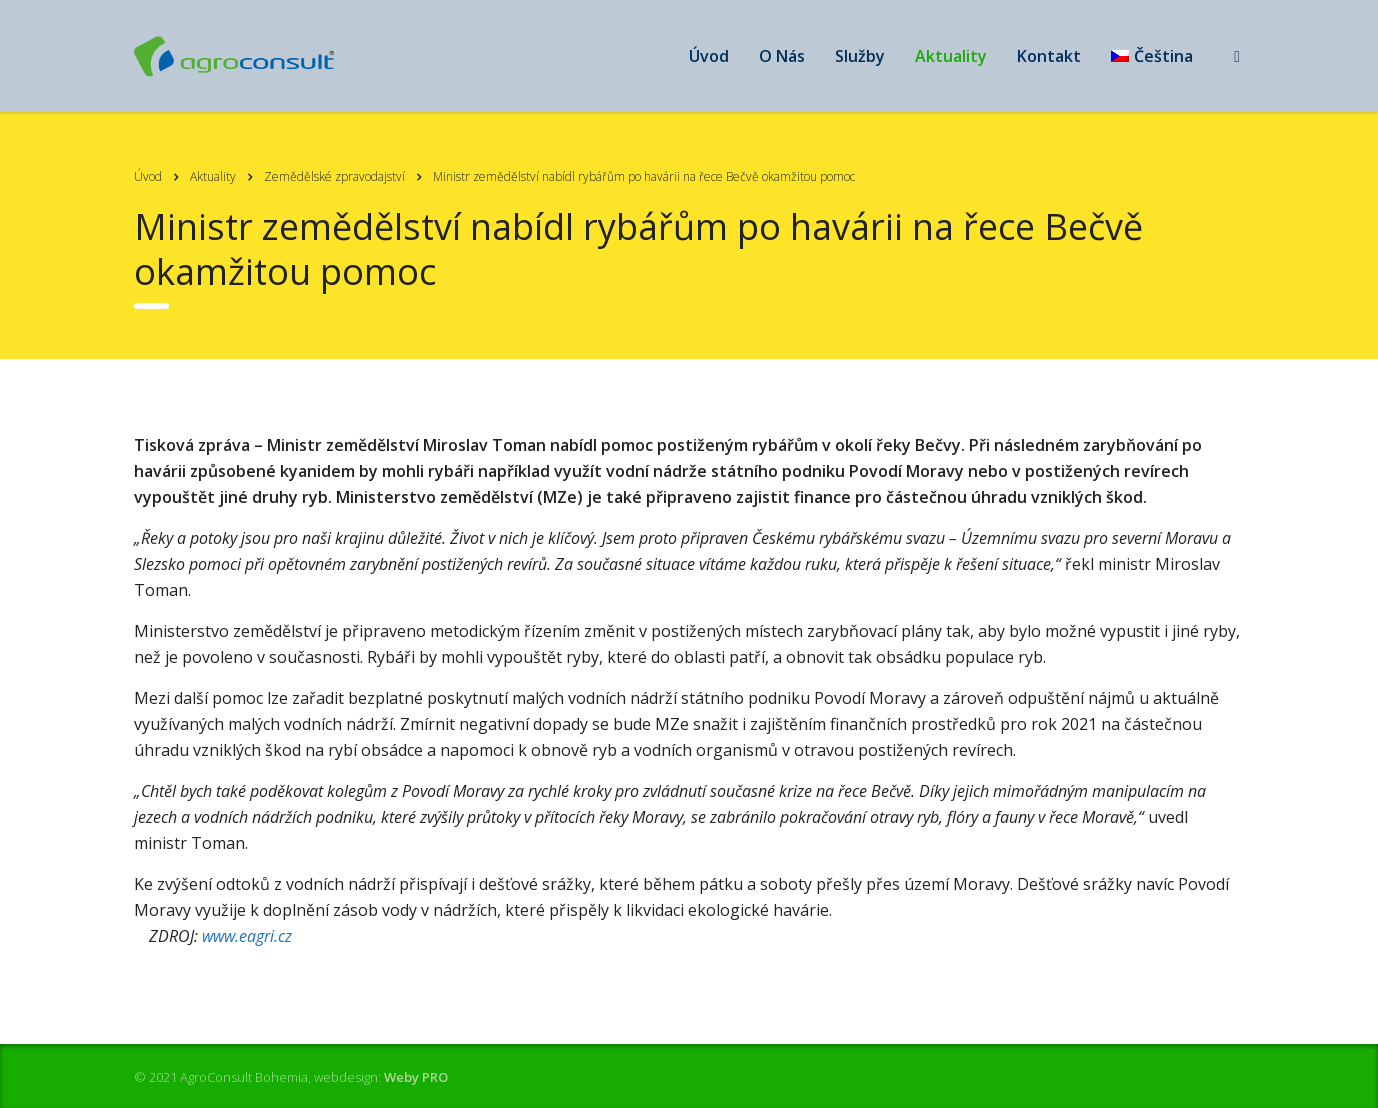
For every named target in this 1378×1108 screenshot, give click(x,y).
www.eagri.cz (247, 936)
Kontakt (1049, 56)
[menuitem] (1152, 56)
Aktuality (951, 56)
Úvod (709, 56)
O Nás (782, 56)
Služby (860, 56)
